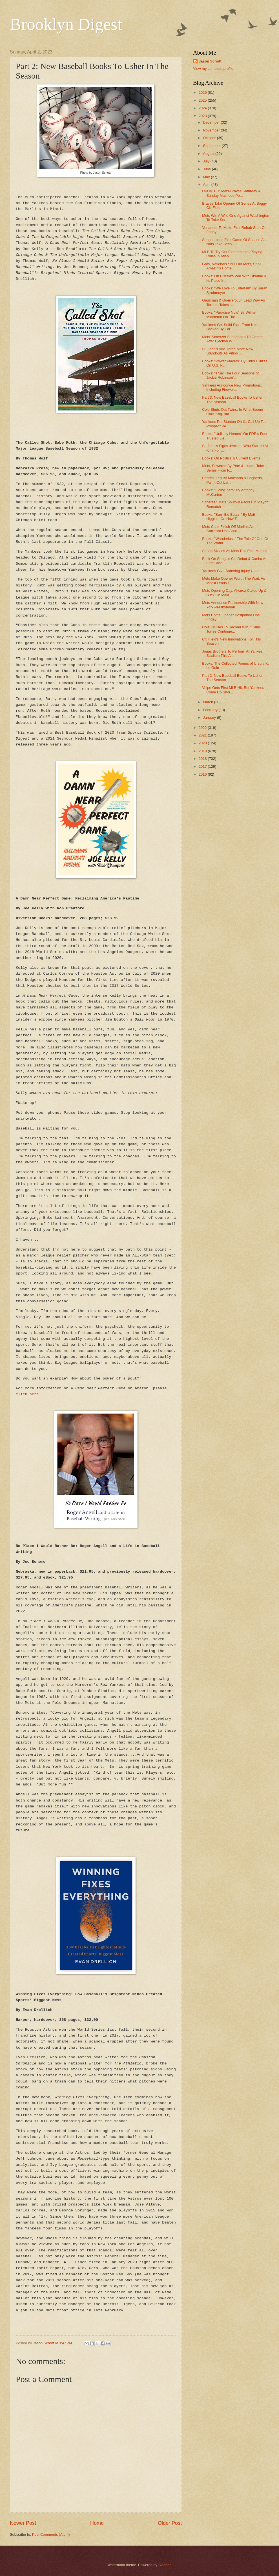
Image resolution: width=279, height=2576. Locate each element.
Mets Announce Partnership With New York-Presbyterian (232, 605)
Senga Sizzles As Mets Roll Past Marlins (234, 551)
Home (97, 2523)
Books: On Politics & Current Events (231, 458)
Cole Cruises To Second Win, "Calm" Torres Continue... (231, 629)
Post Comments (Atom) (51, 2534)
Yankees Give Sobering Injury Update (232, 571)
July (206, 161)
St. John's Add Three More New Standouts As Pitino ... (227, 351)
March (208, 702)
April (207, 184)
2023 (203, 116)
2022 (203, 728)
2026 (203, 92)
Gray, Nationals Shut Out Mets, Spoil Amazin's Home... (231, 266)
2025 (203, 100)
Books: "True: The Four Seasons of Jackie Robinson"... (230, 375)
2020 (203, 743)
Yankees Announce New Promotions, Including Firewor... (232, 387)
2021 (203, 735)
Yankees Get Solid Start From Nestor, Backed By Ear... (232, 327)
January (210, 717)
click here (27, 1394)
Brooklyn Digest (66, 24)
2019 (203, 751)
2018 (203, 758)
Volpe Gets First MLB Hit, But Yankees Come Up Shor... (233, 690)
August (209, 153)
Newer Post (23, 2523)
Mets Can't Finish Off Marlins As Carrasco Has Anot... (228, 528)
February (210, 710)
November (212, 130)
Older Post (170, 2523)
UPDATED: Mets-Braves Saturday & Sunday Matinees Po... (231, 193)
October (210, 138)
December (212, 122)
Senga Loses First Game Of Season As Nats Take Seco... (233, 242)
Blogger (164, 2565)
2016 (203, 774)
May (207, 177)
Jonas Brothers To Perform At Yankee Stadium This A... (232, 653)
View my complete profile (213, 68)
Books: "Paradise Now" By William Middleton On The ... (229, 314)
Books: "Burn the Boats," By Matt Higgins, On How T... (228, 516)
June (207, 169)
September (212, 146)
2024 (203, 108)
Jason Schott (210, 61)
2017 (203, 766)
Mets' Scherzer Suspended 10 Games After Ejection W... (232, 339)
